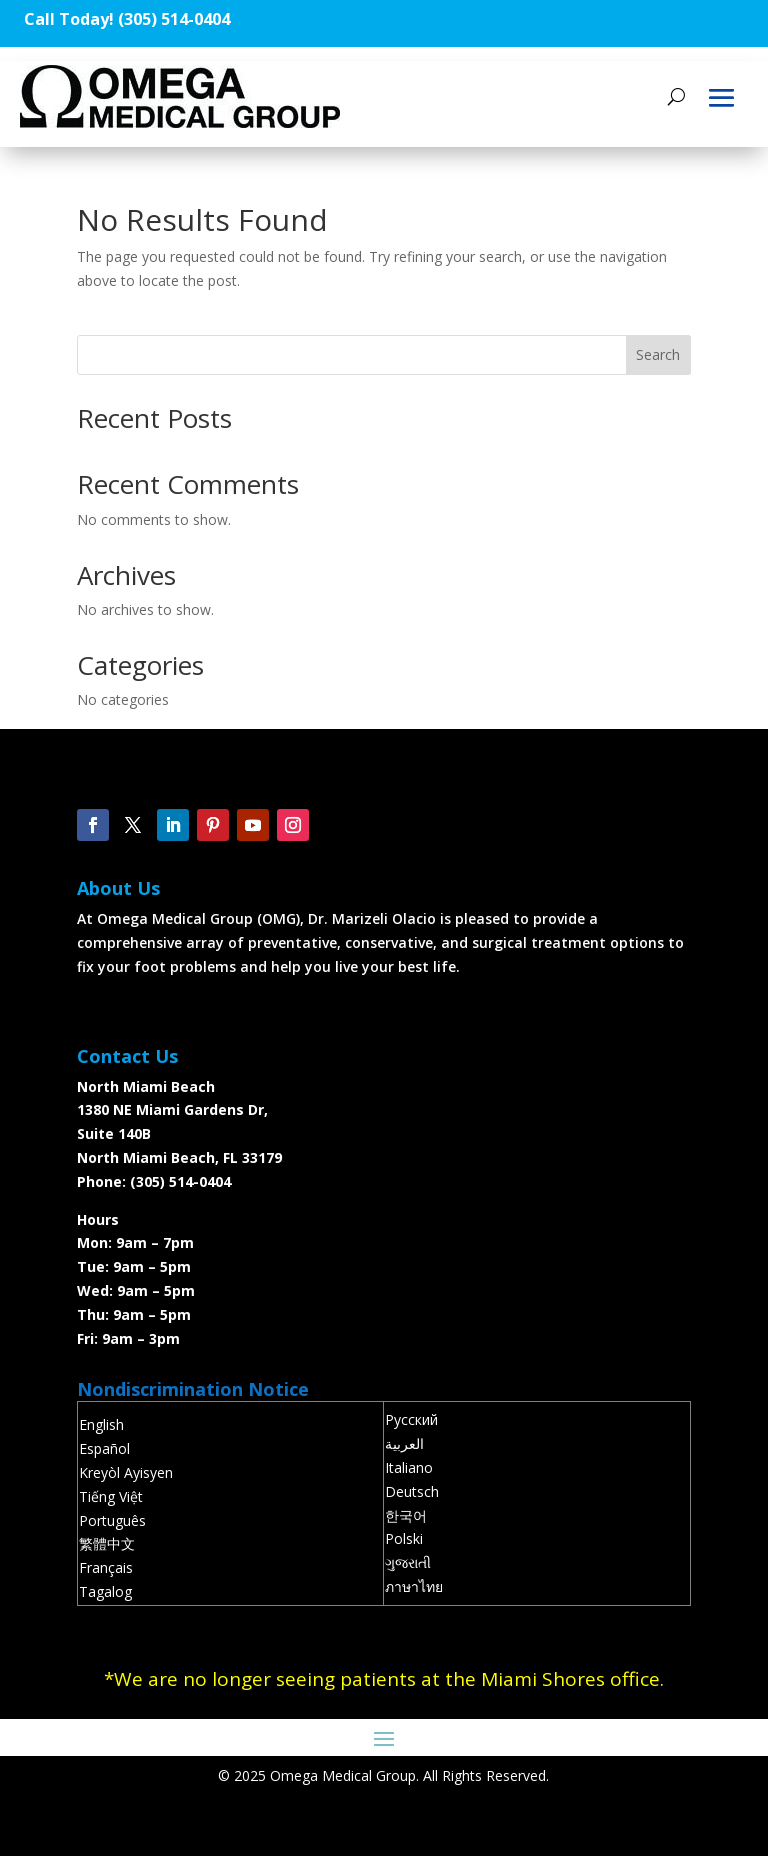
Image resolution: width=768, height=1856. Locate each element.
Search (658, 354)
